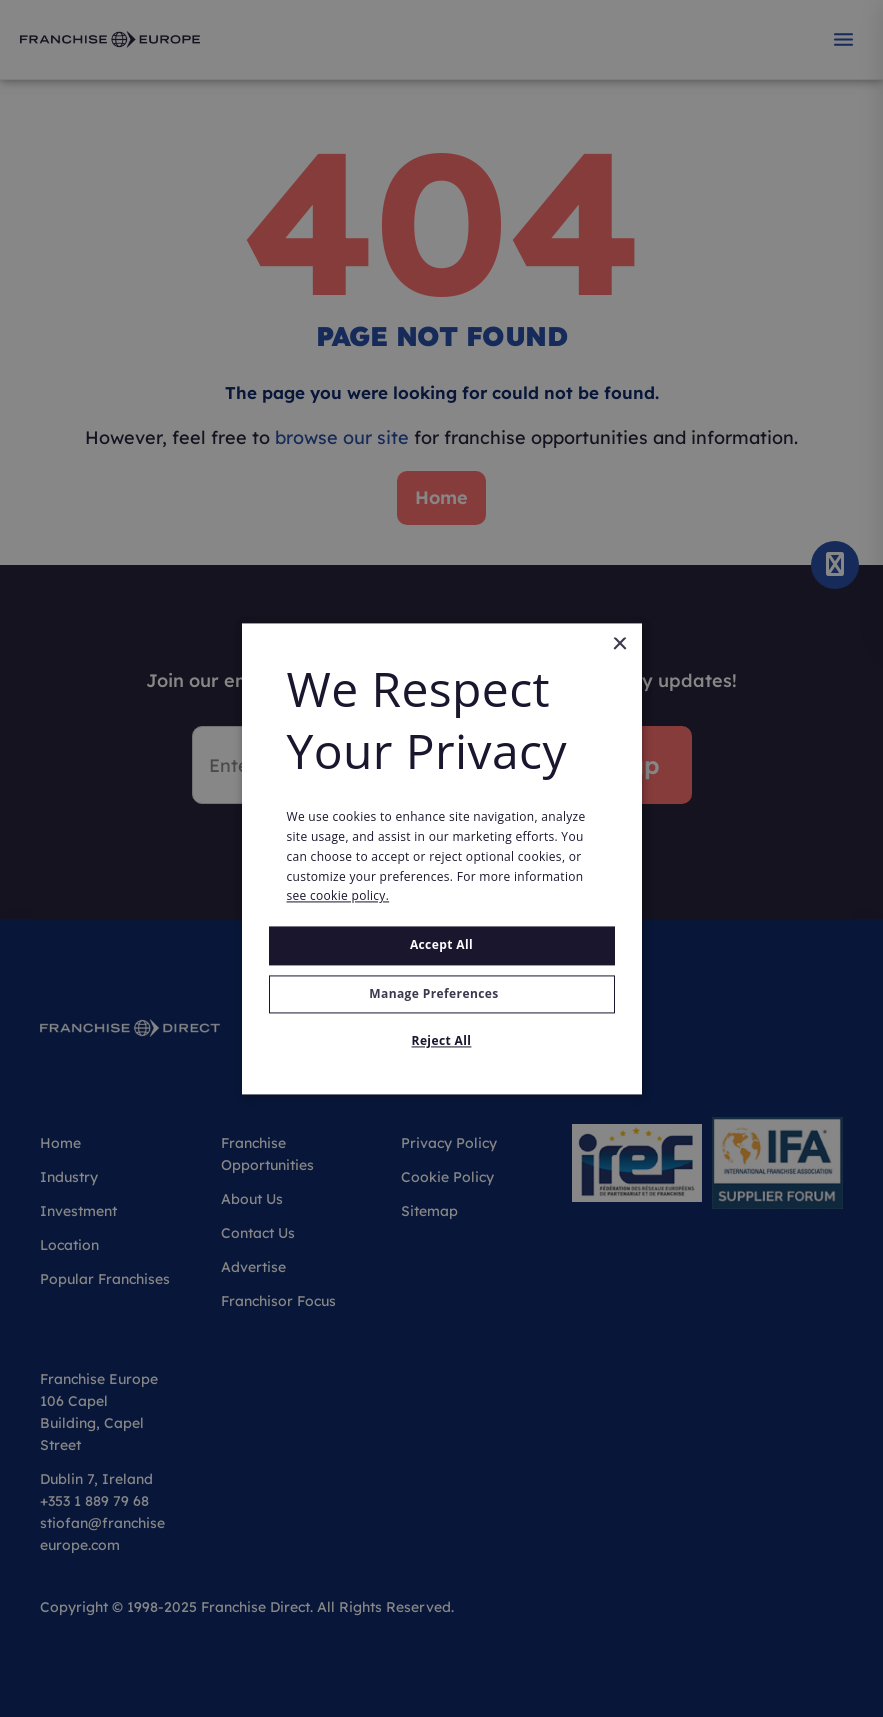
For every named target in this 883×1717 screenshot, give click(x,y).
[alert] (441, 858)
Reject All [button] (442, 1040)
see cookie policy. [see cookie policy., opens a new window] (338, 896)
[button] (442, 994)
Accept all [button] (441, 945)
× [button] (619, 644)
